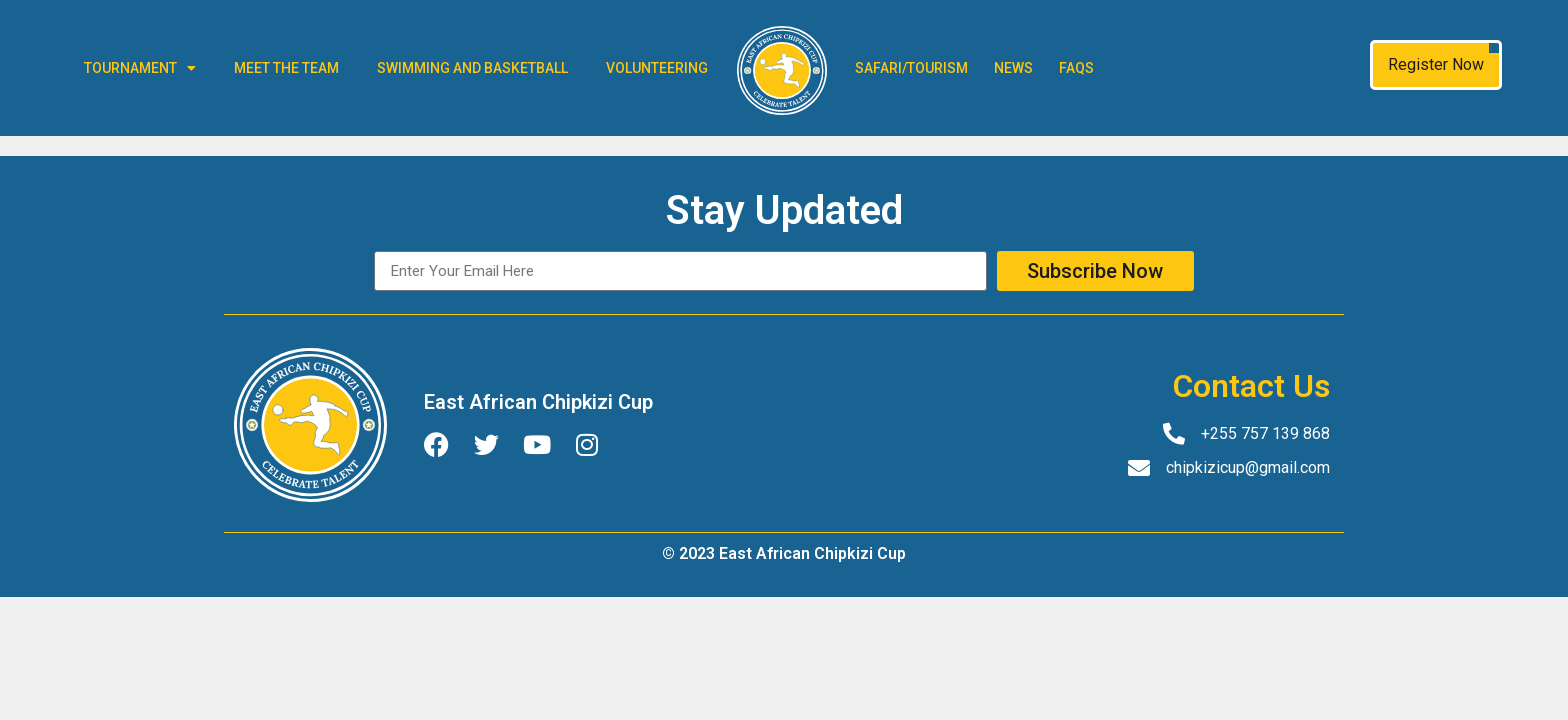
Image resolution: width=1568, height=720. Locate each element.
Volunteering (657, 68)
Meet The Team (286, 68)
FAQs (1076, 68)
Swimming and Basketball (472, 68)
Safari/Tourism (911, 68)
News (1013, 68)
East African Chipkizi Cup (538, 402)
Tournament (140, 68)
